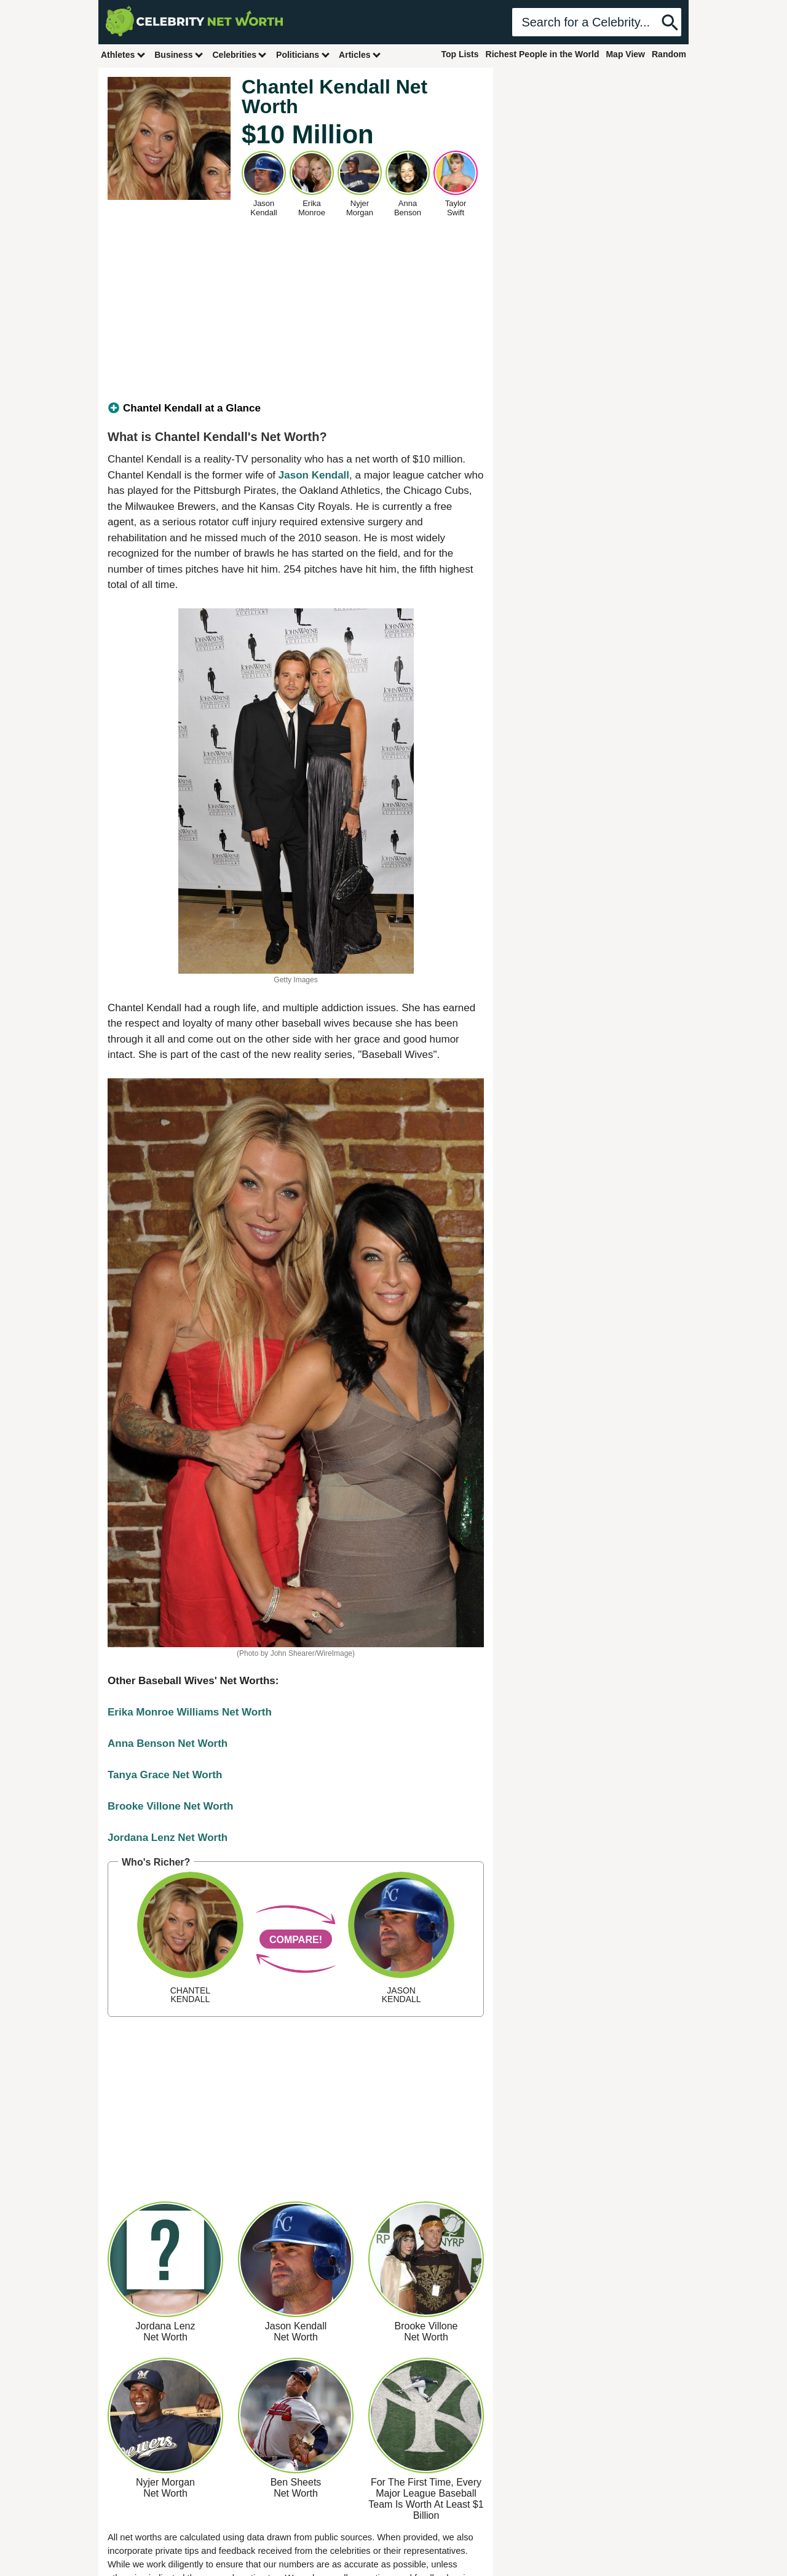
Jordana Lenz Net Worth (167, 1837)
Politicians (303, 54)
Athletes (123, 54)
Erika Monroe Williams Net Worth (190, 1712)
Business (179, 54)
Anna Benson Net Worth (167, 1743)
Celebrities (239, 54)
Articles (360, 54)
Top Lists (459, 54)
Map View (625, 54)
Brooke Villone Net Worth (170, 1806)
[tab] (295, 408)
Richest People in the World (542, 54)
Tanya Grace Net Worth (165, 1775)
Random (669, 54)
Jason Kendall (314, 475)
